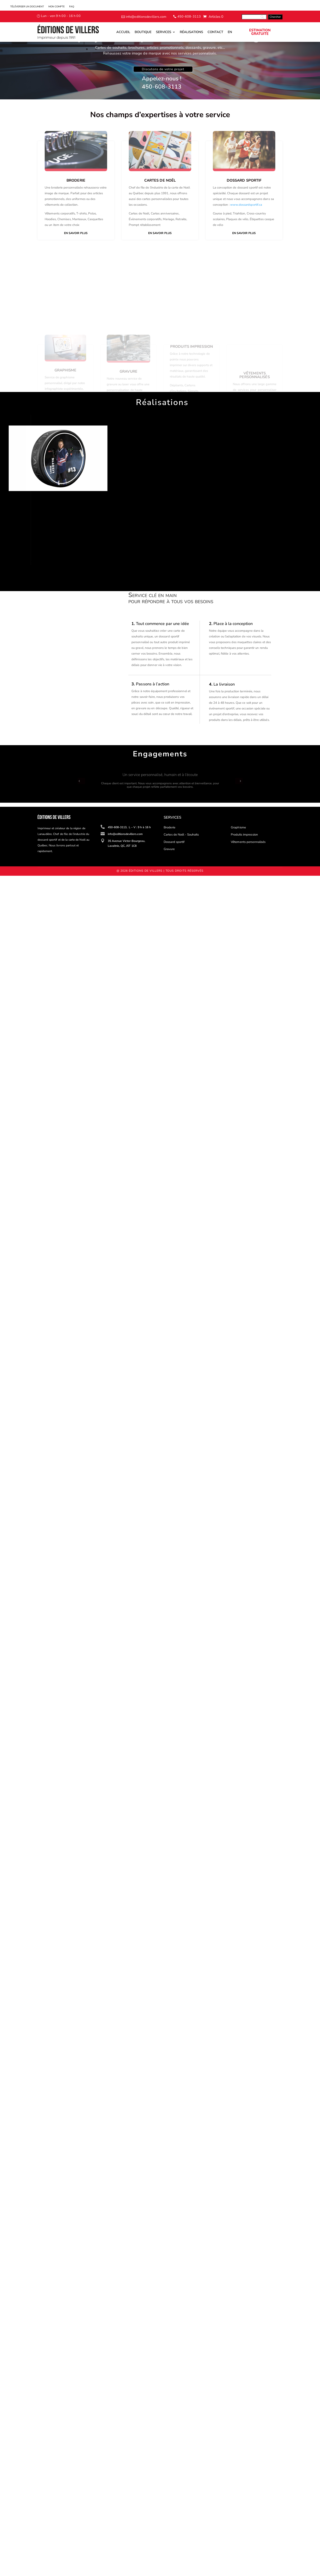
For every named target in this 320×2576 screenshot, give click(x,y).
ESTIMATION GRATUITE (260, 32)
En (230, 32)
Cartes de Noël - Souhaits (181, 852)
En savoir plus (76, 269)
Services (163, 32)
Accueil (123, 32)
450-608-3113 (189, 16)
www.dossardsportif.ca (246, 241)
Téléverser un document (27, 6)
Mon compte (56, 6)
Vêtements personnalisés (248, 860)
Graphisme (238, 845)
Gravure (169, 867)
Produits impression (244, 852)
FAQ (71, 6)
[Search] (254, 16)
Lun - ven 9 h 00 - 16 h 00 (61, 16)
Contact (215, 32)
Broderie (76, 216)
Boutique (143, 32)
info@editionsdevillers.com (146, 16)
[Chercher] (275, 16)
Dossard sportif (174, 860)
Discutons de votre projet (163, 87)
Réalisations (191, 32)
